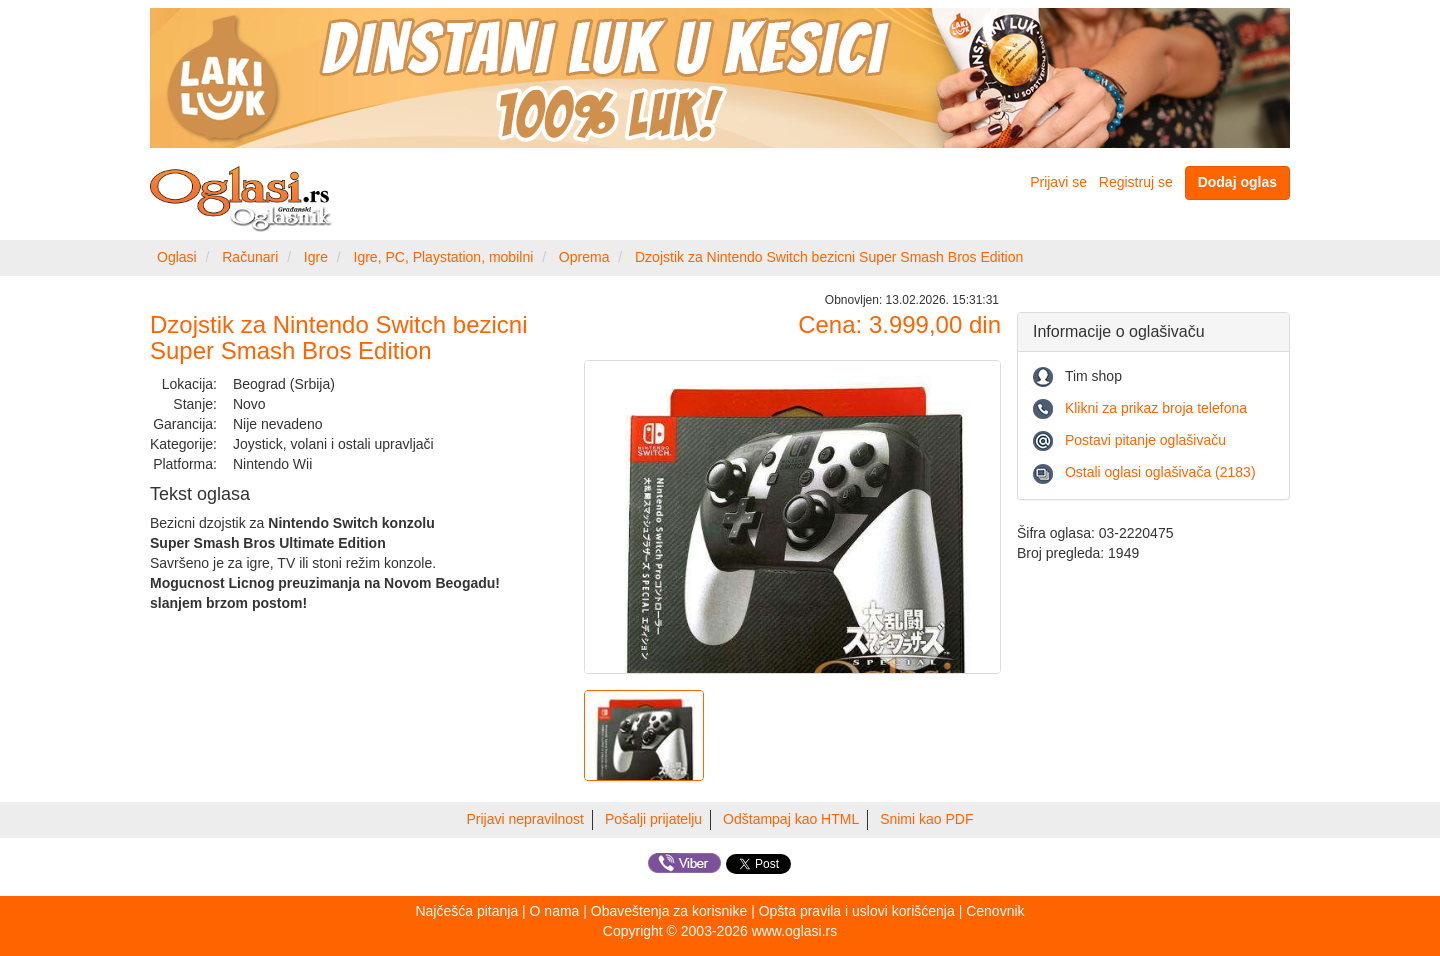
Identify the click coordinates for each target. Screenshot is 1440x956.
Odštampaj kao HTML (791, 819)
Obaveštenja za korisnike (669, 911)
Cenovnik (995, 911)
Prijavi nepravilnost (526, 819)
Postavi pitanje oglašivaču (1145, 440)
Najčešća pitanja (466, 911)
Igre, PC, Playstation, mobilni (444, 257)
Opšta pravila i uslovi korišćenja (857, 911)
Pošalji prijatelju (653, 819)
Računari (250, 257)
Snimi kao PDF (926, 819)
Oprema (584, 257)
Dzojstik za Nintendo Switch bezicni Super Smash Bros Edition (829, 257)
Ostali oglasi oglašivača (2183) (1160, 472)
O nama (555, 911)
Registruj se (1136, 182)
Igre (316, 257)
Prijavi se (1058, 182)
